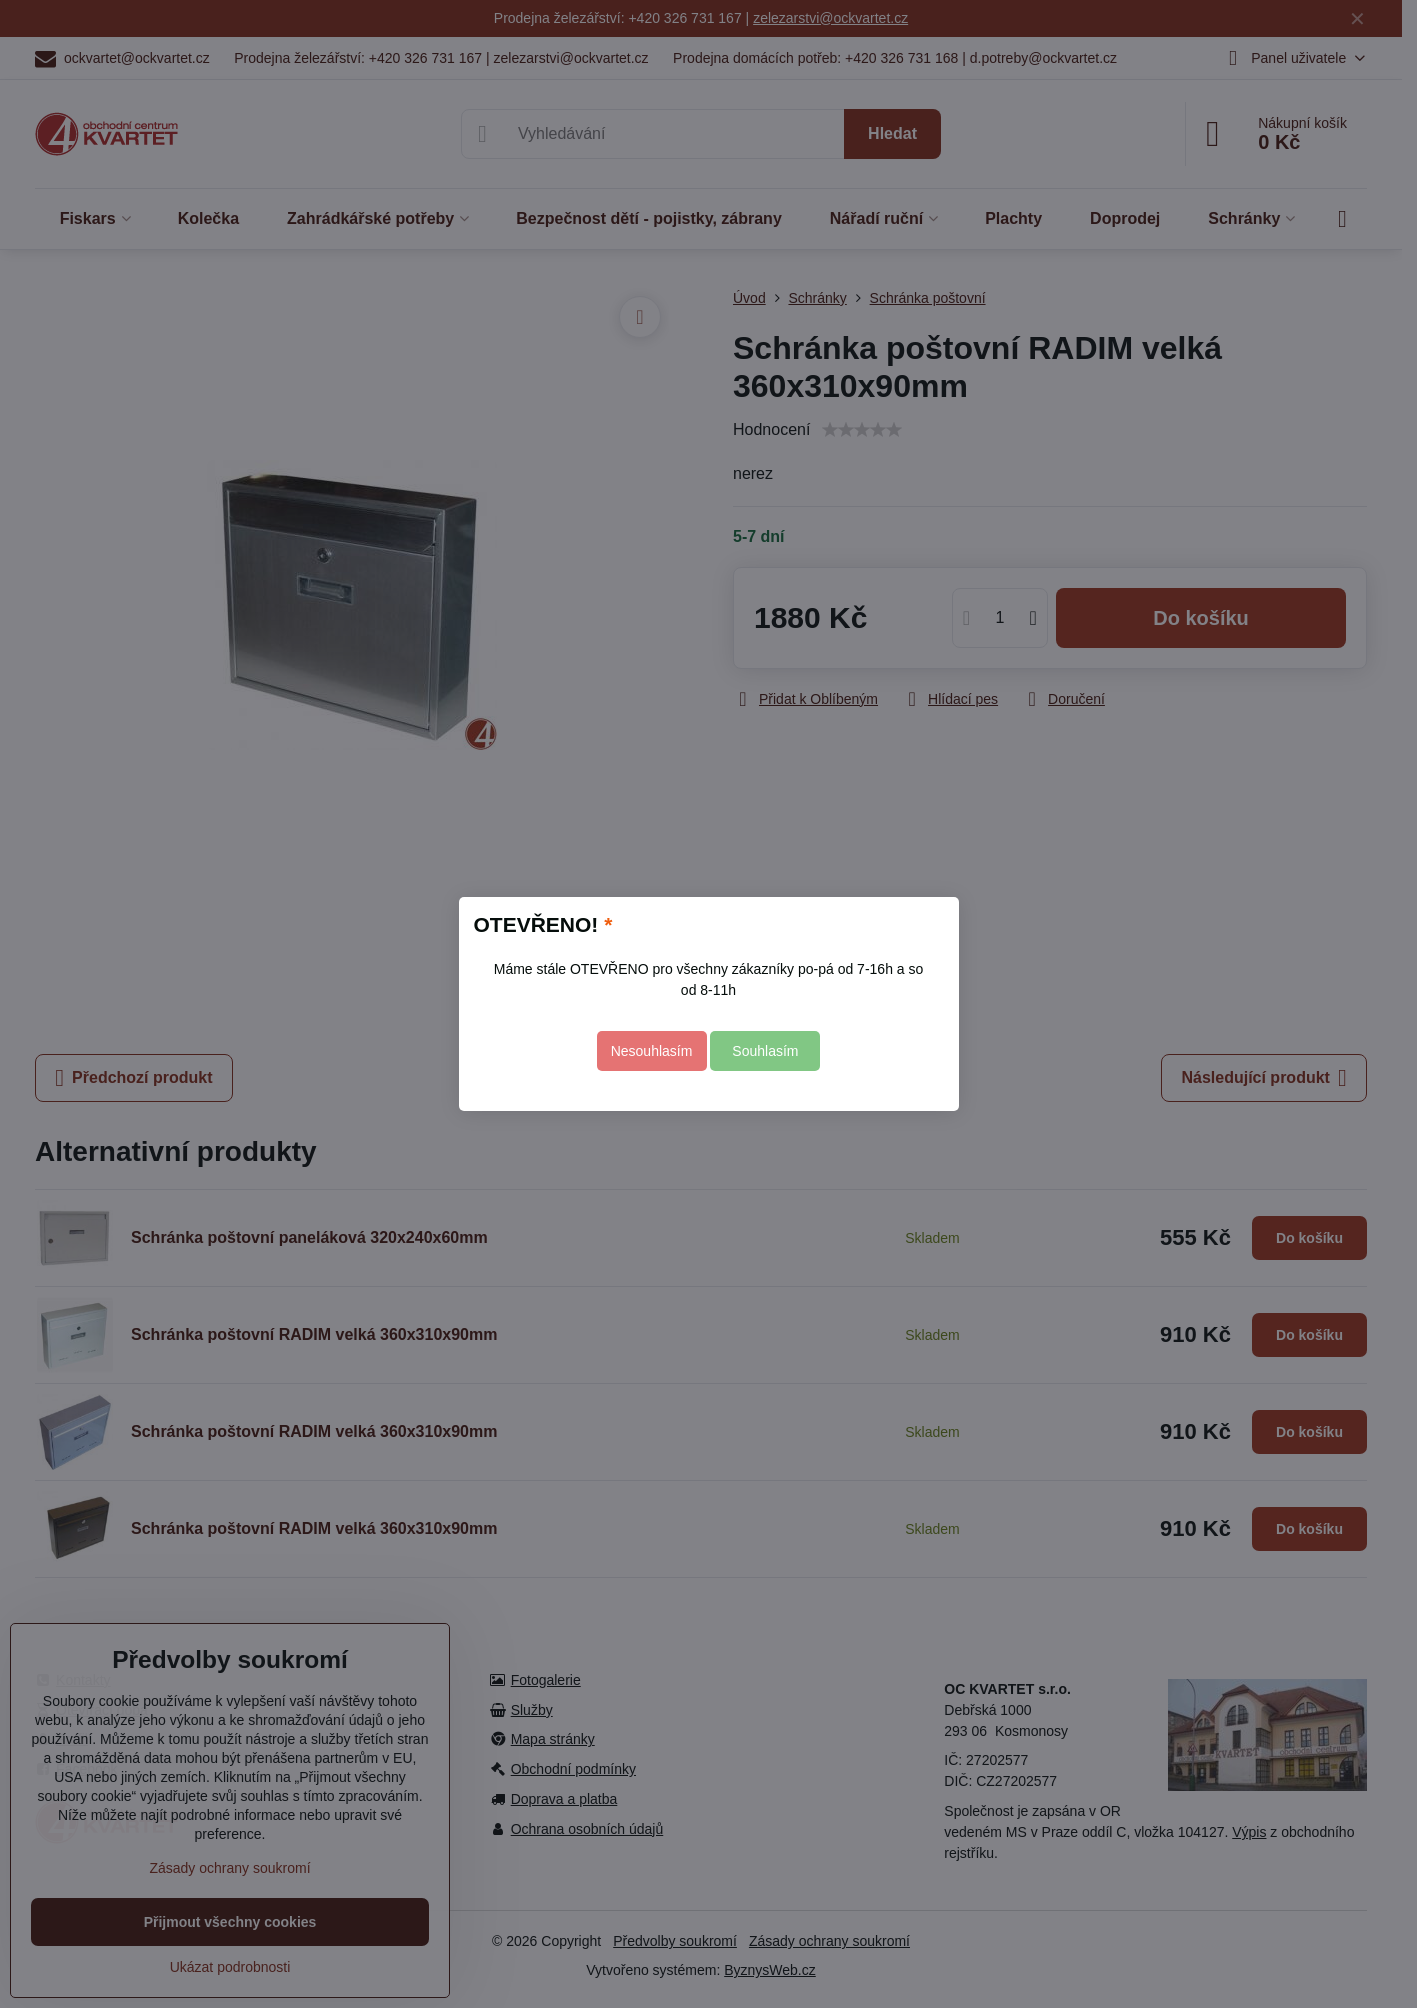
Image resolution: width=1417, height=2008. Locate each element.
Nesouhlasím (652, 1051)
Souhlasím (765, 1051)
